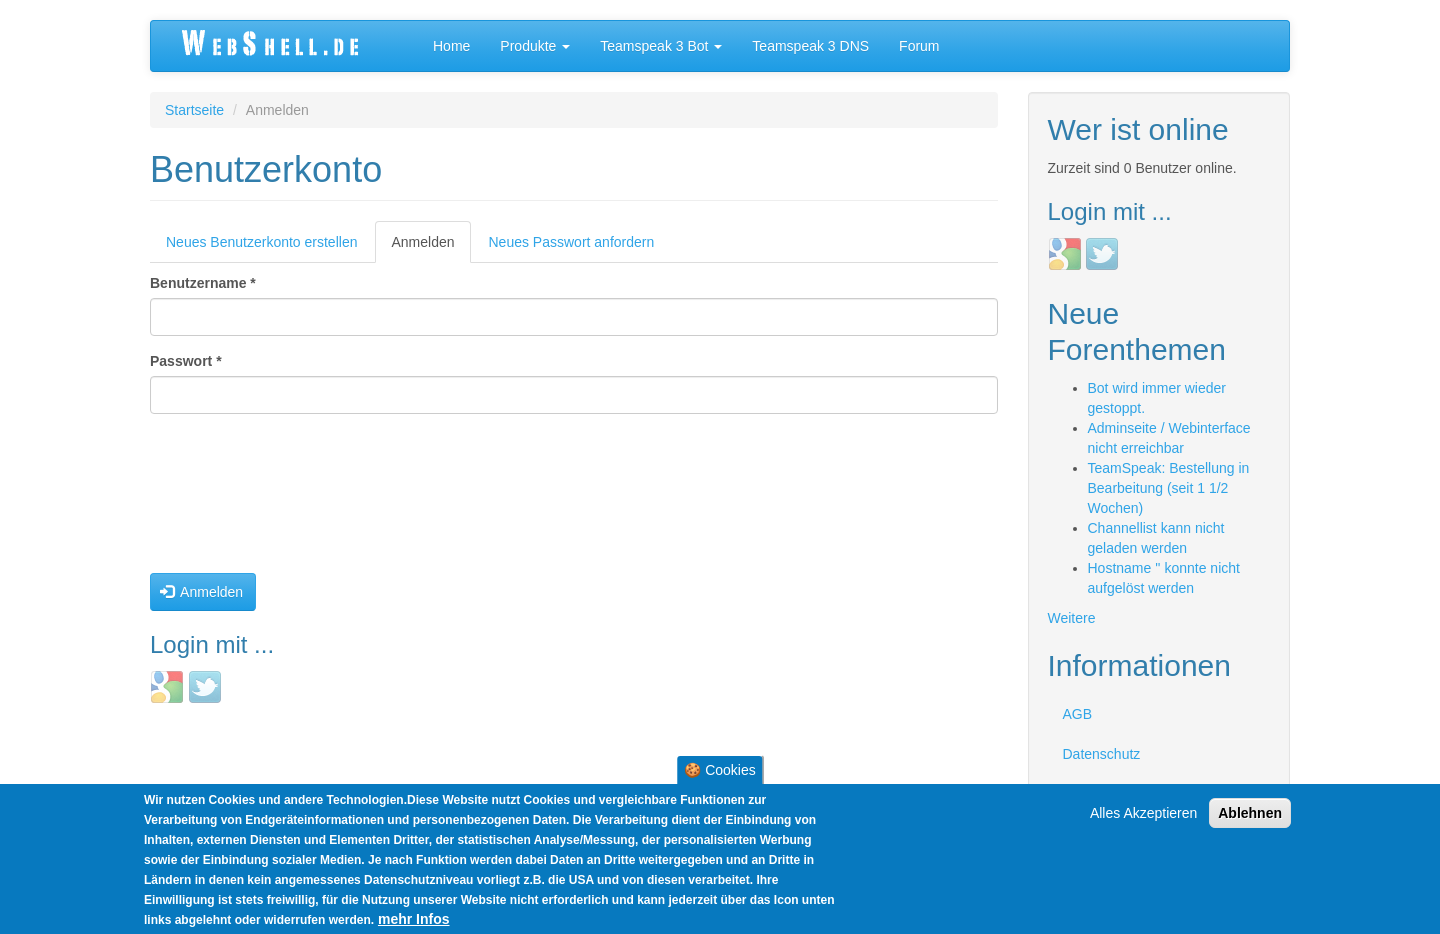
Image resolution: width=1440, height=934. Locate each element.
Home (451, 46)
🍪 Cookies (719, 770)
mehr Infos (414, 919)
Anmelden (430, 247)
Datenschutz (1102, 754)
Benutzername (203, 283)
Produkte (535, 46)
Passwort (186, 361)
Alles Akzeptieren (1143, 813)
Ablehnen (1250, 813)
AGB (1078, 714)
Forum (919, 46)
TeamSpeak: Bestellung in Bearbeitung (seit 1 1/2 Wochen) (1169, 488)
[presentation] (232, 501)
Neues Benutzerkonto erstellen (261, 242)
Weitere (1072, 618)
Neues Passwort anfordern (572, 242)
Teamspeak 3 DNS (810, 46)
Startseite (194, 110)
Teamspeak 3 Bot (661, 46)
